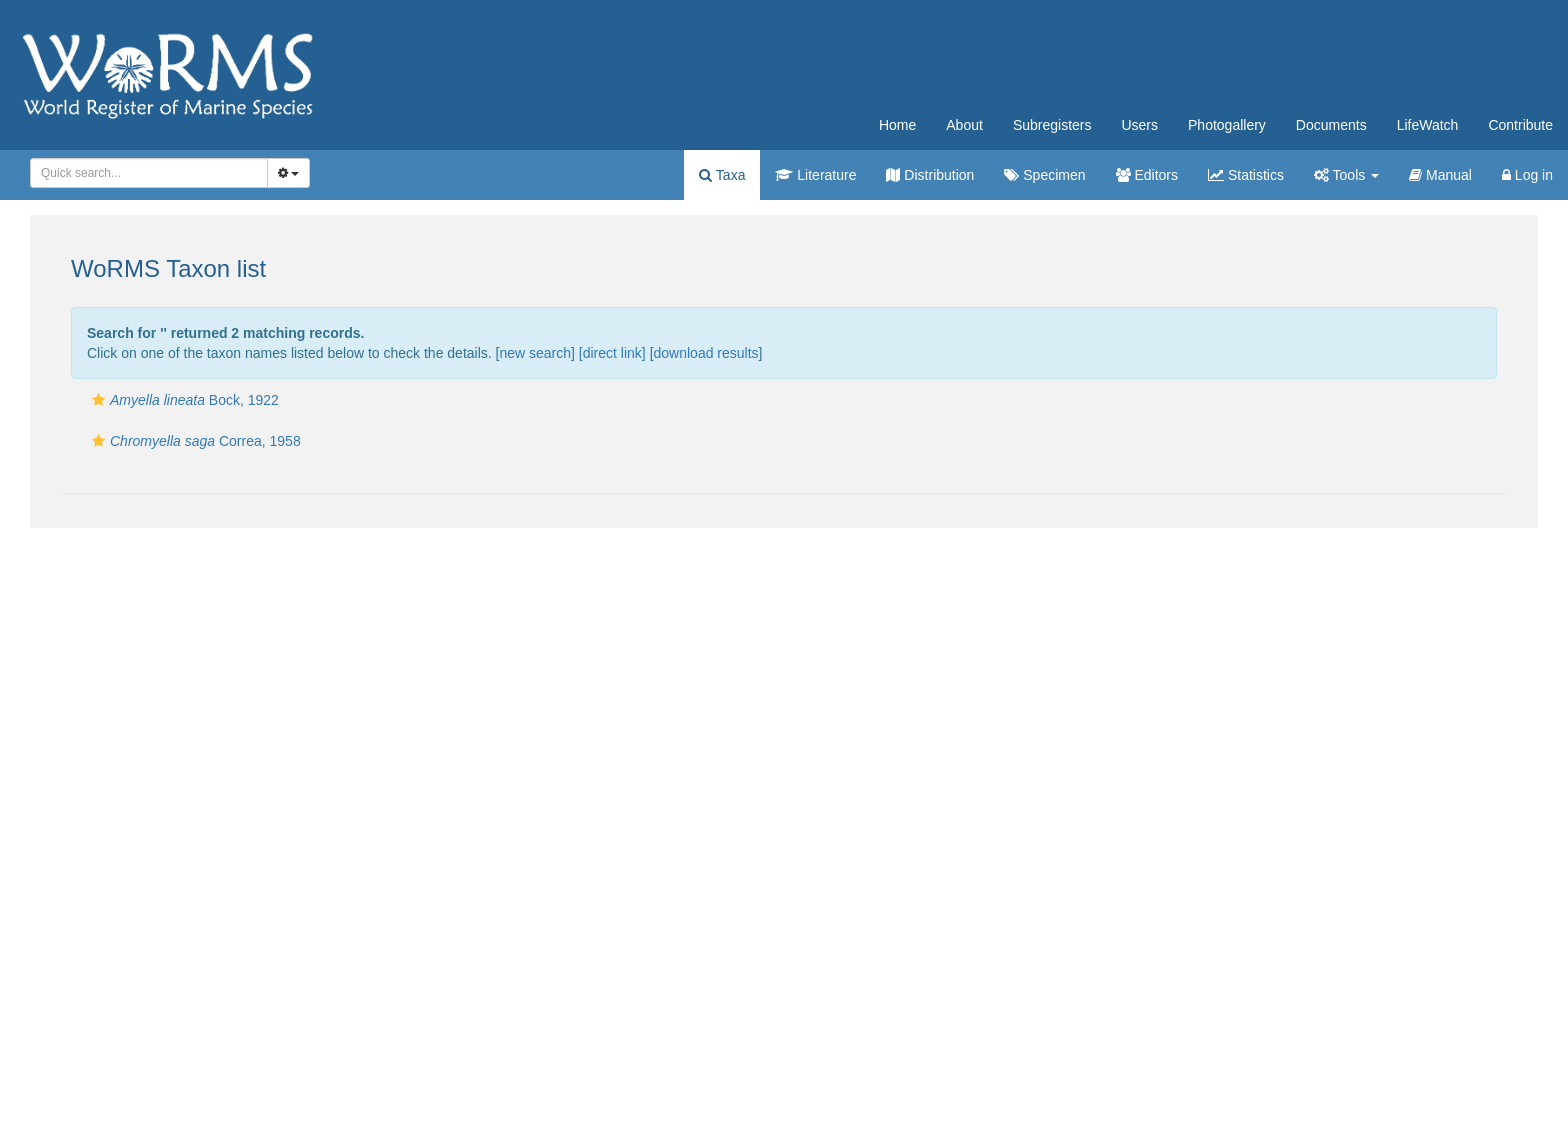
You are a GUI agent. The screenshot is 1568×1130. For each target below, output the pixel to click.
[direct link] (612, 353)
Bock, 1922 (183, 400)
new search (535, 353)
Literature (815, 175)
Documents (1331, 125)
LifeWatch (1428, 125)
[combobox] (149, 173)
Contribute (1520, 125)
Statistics (1246, 175)
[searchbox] (145, 173)
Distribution (930, 175)
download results (706, 353)
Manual (1440, 175)
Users (1139, 125)
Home (897, 125)
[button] (98, 400)
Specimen (1044, 175)
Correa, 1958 (194, 441)
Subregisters (1052, 125)
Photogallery (1227, 125)
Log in (1527, 175)
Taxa (722, 175)
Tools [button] (1346, 175)
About (964, 125)
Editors (1147, 175)
